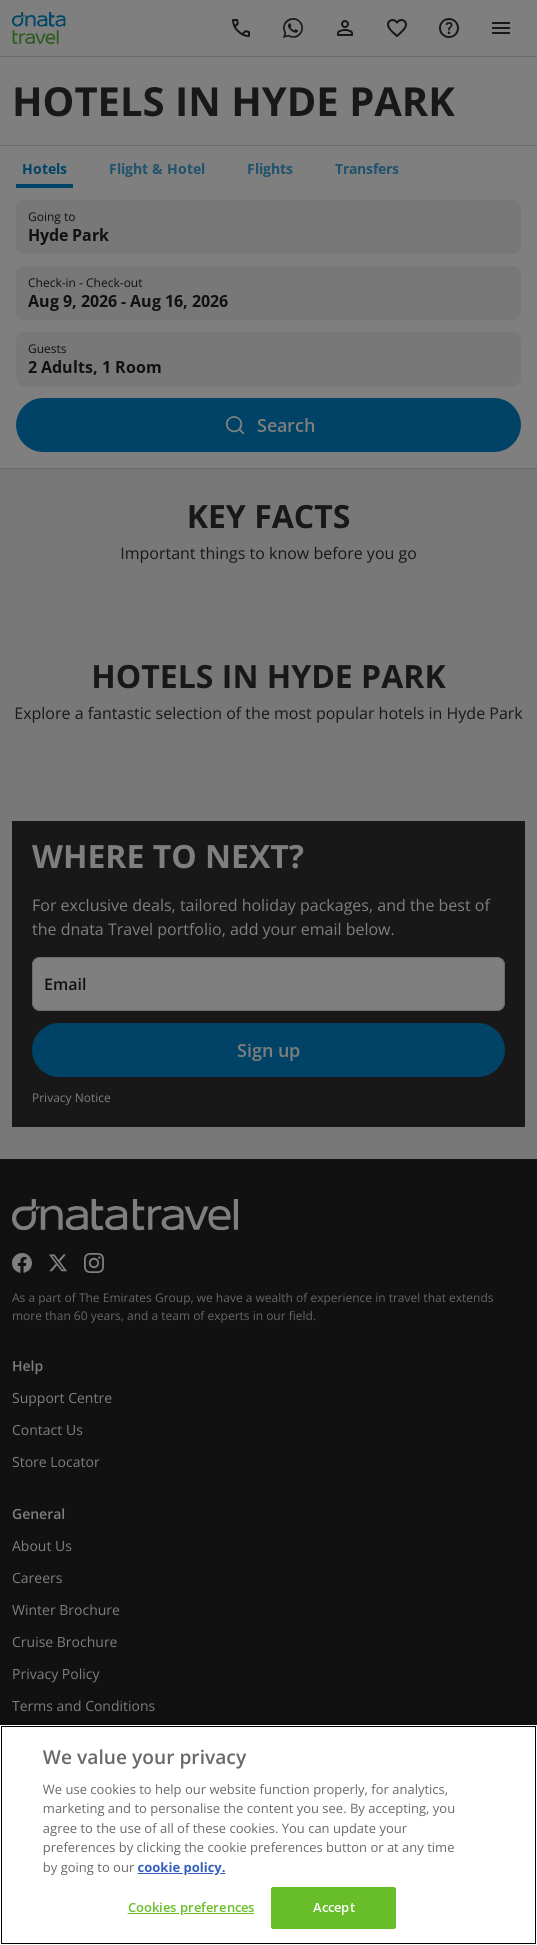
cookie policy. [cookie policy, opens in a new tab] (182, 1867)
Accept (334, 1907)
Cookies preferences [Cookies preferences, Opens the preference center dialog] (191, 1907)
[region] (268, 1835)
